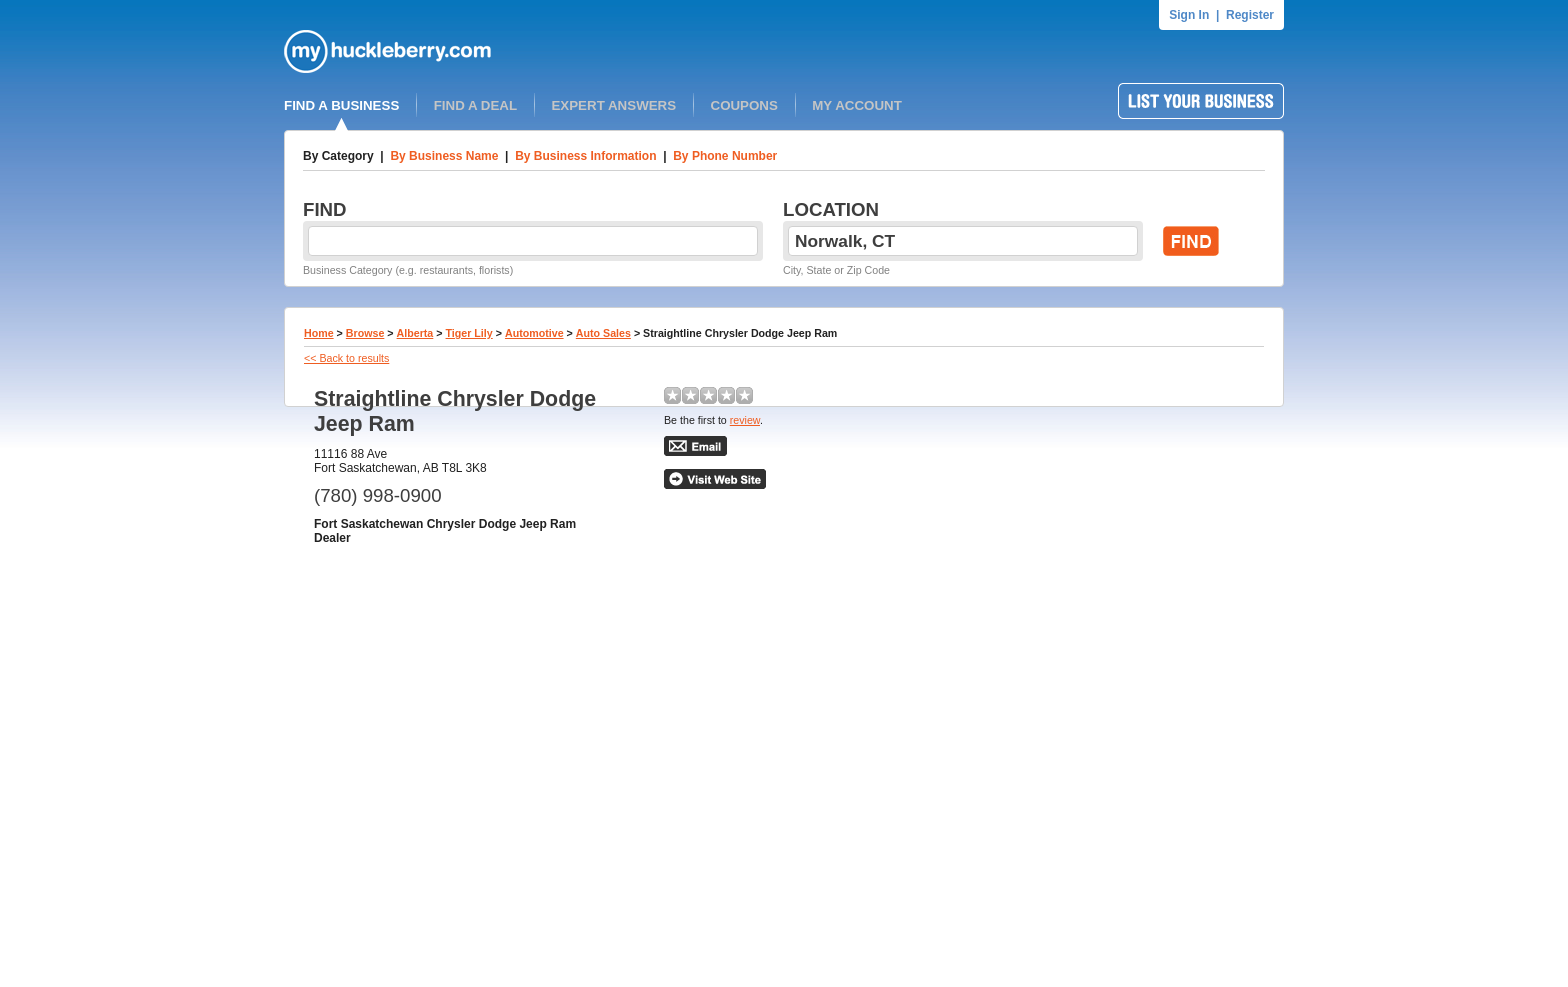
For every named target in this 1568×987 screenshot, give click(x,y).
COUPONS (744, 105)
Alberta (415, 333)
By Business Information (585, 156)
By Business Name (444, 156)
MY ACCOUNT (857, 105)
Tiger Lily (469, 333)
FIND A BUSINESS (341, 105)
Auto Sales (603, 333)
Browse (365, 333)
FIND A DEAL (475, 105)
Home (319, 333)
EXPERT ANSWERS (613, 105)
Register (1250, 15)
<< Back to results (346, 358)
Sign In (1189, 15)
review (745, 420)
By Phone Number (725, 156)
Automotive (534, 333)
